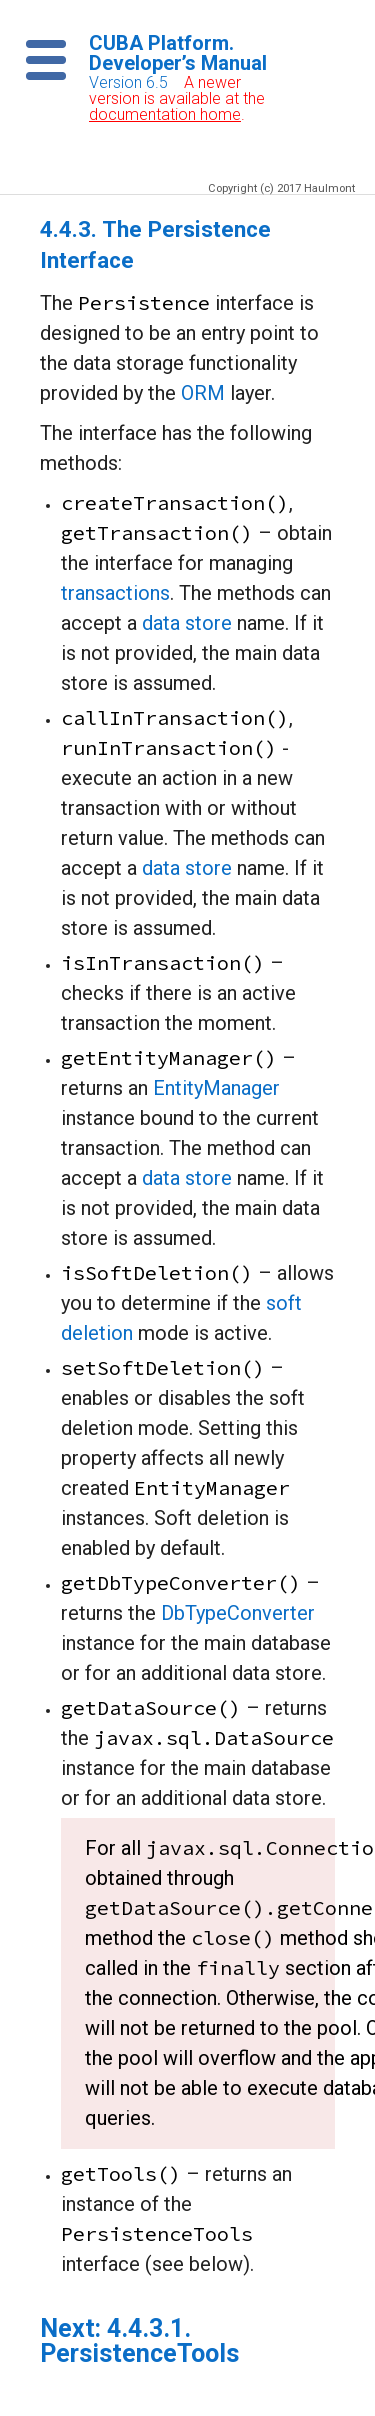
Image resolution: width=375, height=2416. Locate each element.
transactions (115, 593)
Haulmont (329, 188)
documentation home (165, 114)
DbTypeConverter (238, 1613)
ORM (203, 393)
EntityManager (216, 1088)
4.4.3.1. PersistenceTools (139, 2341)
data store (187, 623)
